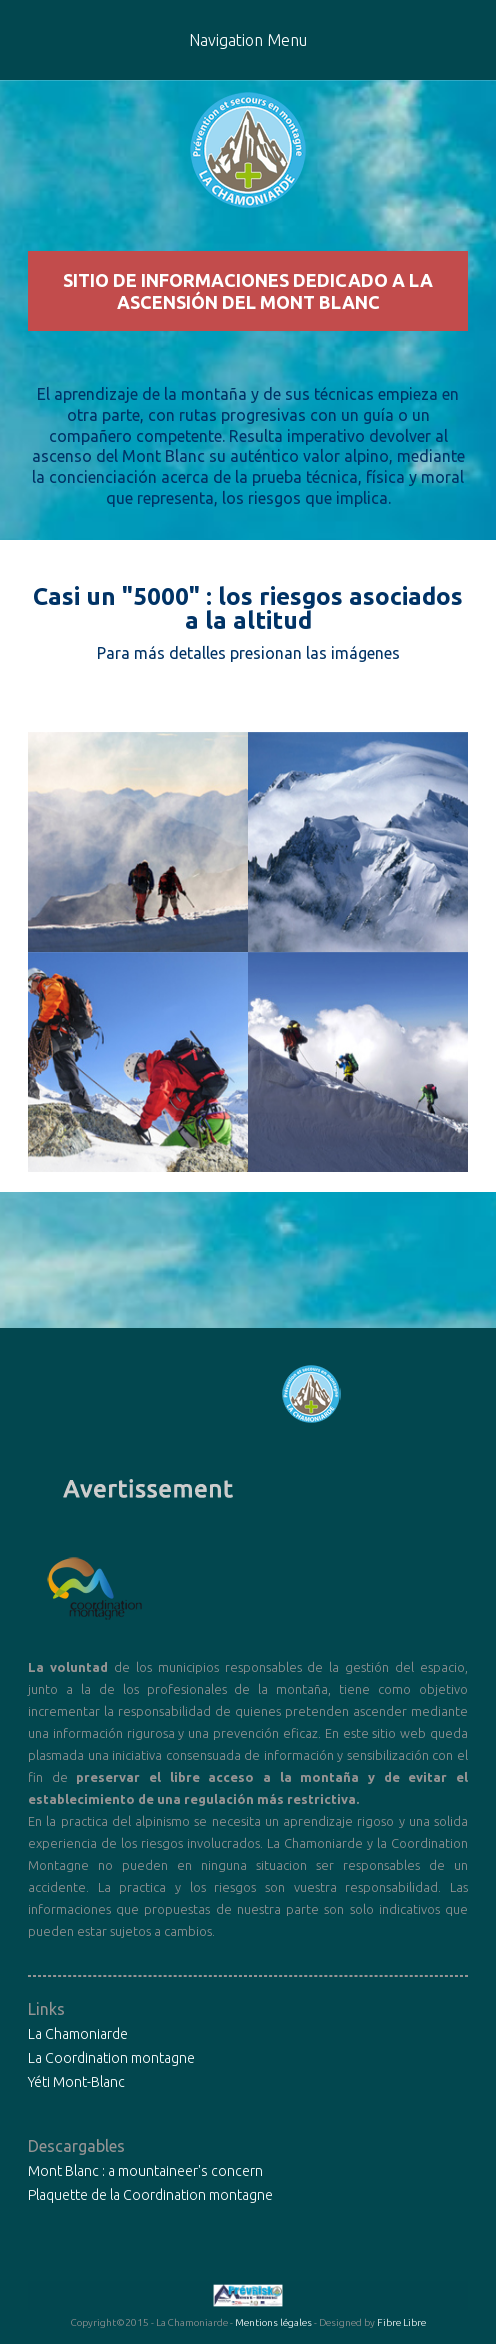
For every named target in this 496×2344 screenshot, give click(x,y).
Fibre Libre (401, 2322)
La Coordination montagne (111, 2058)
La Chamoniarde (78, 2034)
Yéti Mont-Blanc (76, 2082)
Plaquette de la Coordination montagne (150, 2195)
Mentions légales (273, 2322)
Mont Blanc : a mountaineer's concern (145, 2171)
